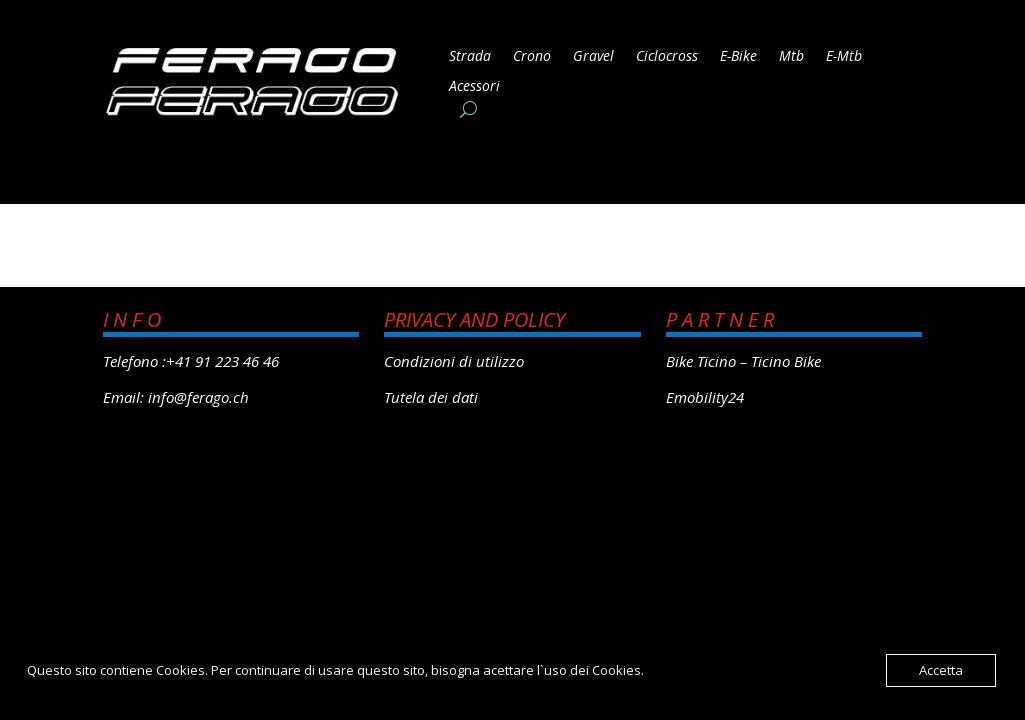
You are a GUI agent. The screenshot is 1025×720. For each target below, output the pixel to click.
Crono (532, 57)
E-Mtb (844, 57)
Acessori (474, 87)
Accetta (941, 670)
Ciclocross (667, 57)
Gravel (593, 57)
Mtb (791, 57)
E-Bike (738, 57)
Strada (470, 57)
